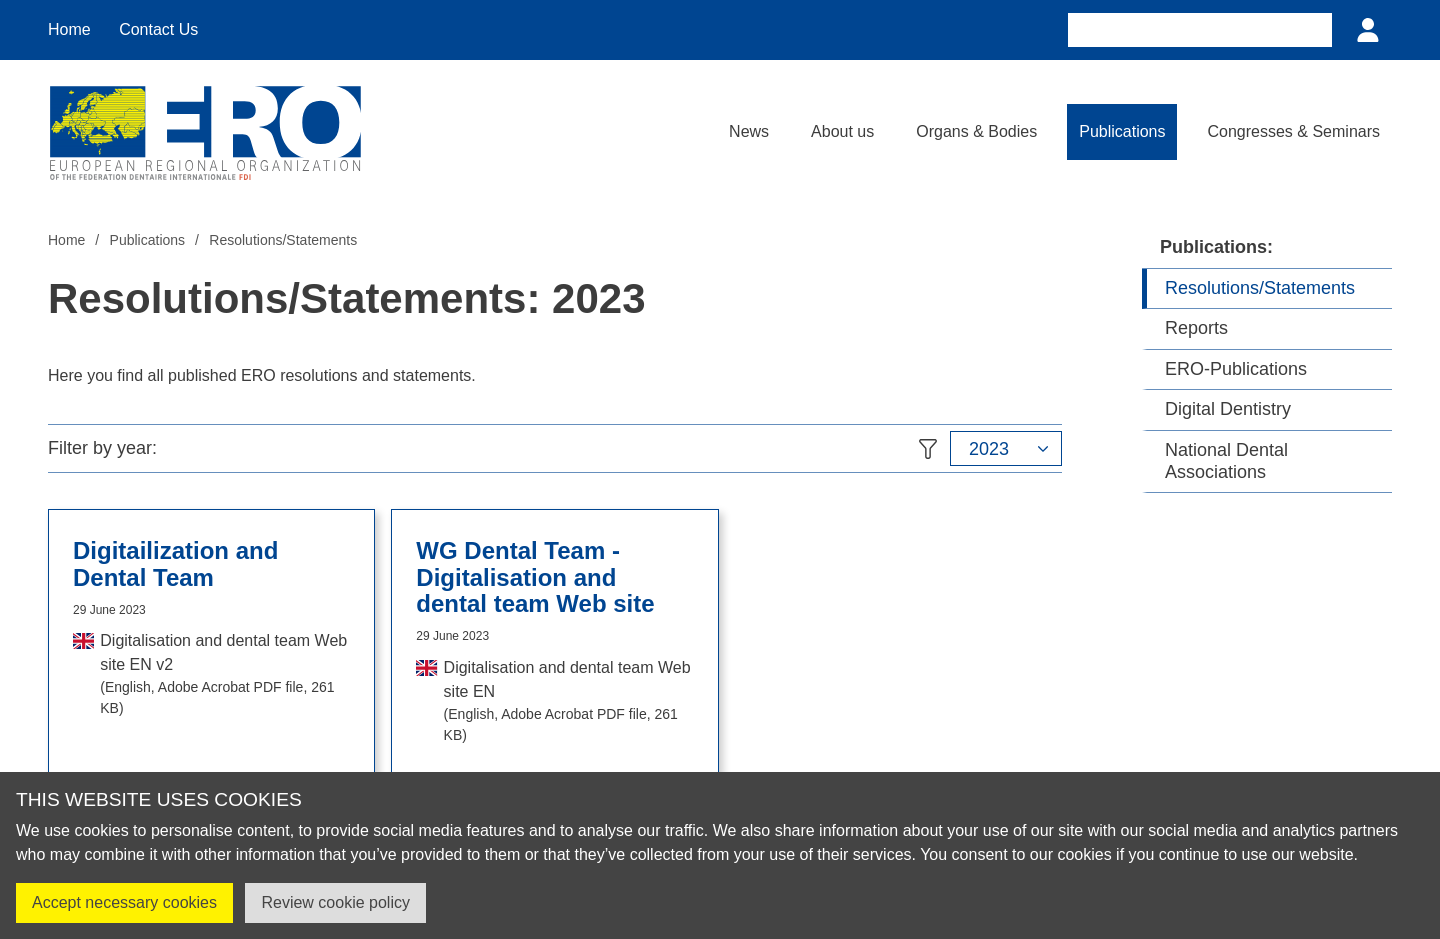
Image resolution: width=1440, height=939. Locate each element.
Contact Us (158, 29)
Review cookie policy (335, 902)
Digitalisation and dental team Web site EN (569, 702)
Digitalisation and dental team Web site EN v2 (225, 675)
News (749, 131)
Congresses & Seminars (1293, 131)
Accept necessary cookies (124, 902)
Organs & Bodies (976, 131)
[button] (1006, 448)
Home (69, 29)
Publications (1122, 131)
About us (842, 131)
